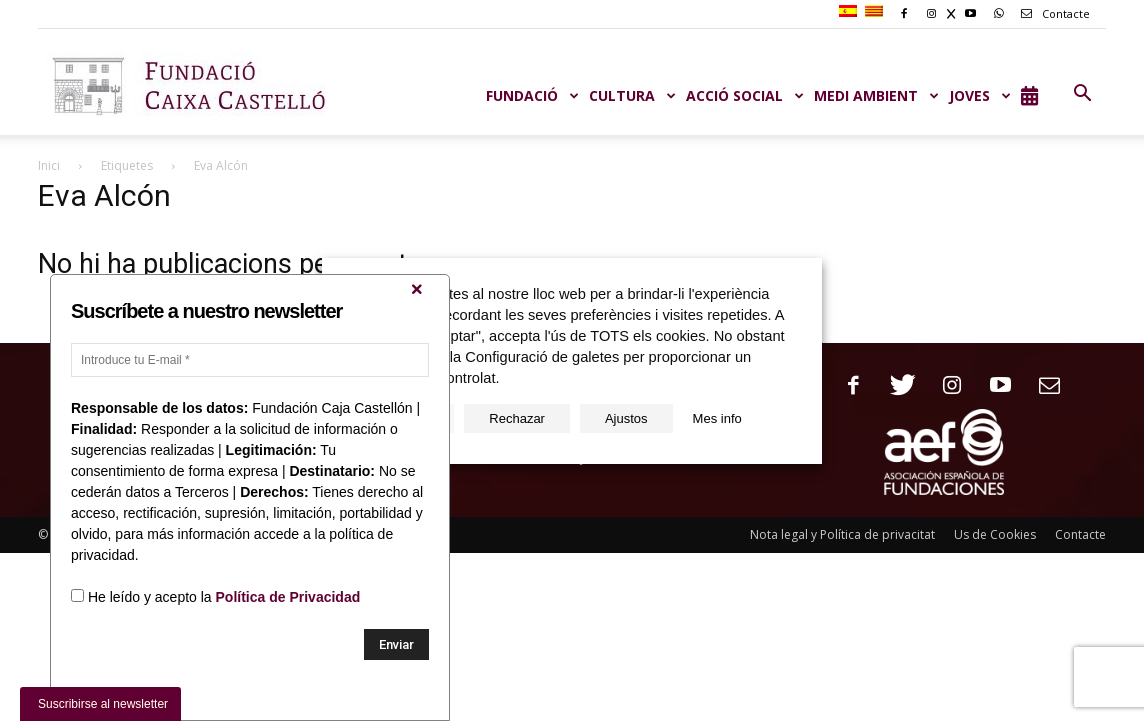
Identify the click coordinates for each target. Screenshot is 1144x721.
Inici (49, 165)
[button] (1082, 94)
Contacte (1052, 13)
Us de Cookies (995, 534)
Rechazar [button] (517, 418)
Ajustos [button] (626, 418)
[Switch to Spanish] (850, 12)
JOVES (980, 95)
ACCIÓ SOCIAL (745, 95)
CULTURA (632, 95)
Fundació (532, 95)
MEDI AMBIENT (876, 95)
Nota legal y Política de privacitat (842, 534)
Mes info (717, 418)
